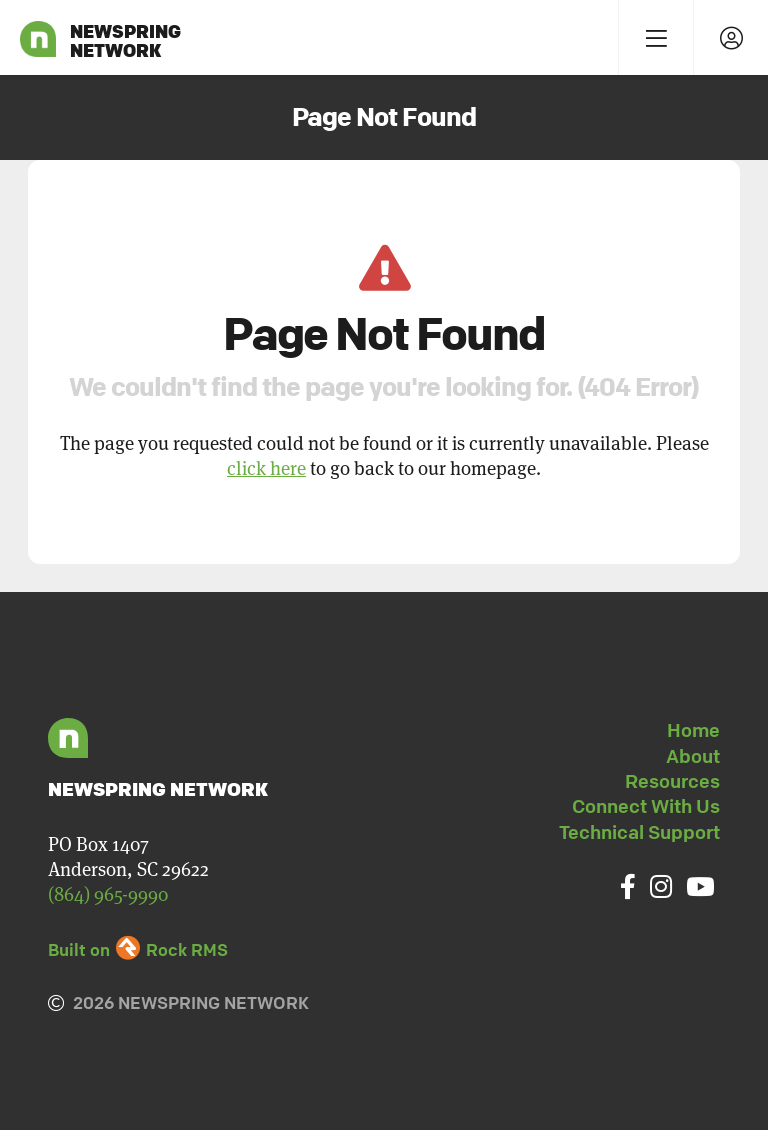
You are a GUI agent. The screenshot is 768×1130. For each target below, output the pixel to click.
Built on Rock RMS (138, 949)
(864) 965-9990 (108, 893)
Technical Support (639, 832)
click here (266, 467)
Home (693, 730)
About (693, 756)
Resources (672, 781)
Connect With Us (646, 806)
